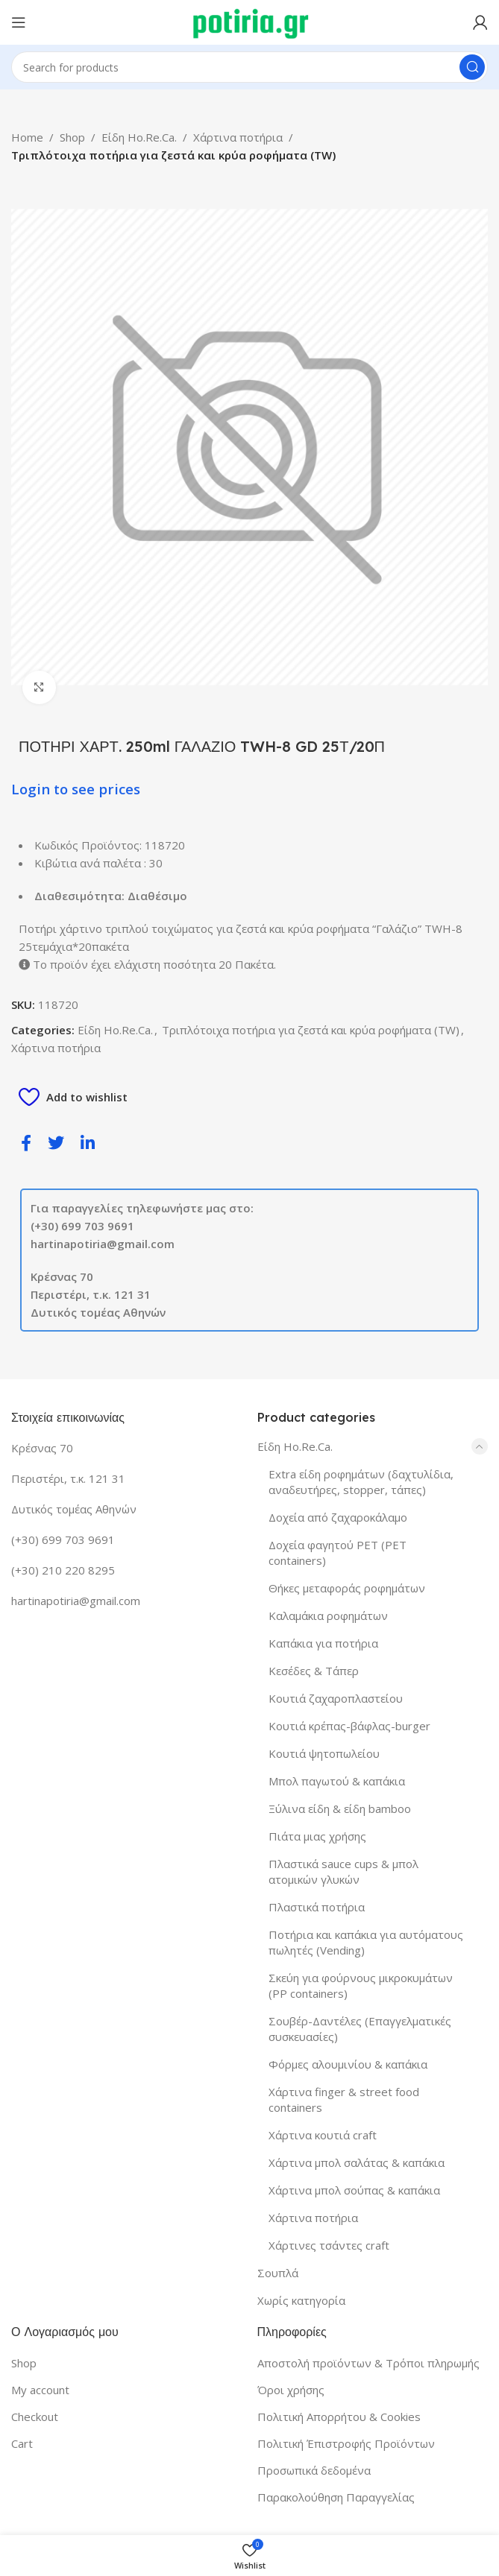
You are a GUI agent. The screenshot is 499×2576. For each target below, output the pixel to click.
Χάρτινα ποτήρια (238, 137)
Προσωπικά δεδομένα (314, 2470)
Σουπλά (277, 2272)
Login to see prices (75, 788)
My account (40, 2389)
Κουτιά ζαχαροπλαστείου (336, 1698)
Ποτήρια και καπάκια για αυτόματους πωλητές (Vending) (366, 1942)
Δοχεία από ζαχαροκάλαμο (338, 1517)
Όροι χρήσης (290, 2389)
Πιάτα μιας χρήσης (317, 1836)
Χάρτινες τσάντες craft (329, 2245)
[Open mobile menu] (19, 22)
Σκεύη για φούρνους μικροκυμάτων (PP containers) (361, 1985)
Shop (72, 137)
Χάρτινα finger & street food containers (344, 2099)
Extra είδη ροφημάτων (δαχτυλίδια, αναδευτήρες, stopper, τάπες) (361, 1481)
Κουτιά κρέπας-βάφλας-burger (349, 1725)
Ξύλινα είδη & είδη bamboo (340, 1808)
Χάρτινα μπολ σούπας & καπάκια (354, 2190)
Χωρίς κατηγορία (301, 2300)
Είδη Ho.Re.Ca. (139, 137)
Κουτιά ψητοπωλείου (324, 1753)
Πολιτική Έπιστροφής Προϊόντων (346, 2443)
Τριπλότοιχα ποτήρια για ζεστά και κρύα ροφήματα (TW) (173, 155)
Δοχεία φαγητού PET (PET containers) (338, 1552)
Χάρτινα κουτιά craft (323, 2134)
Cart (22, 2443)
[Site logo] (249, 20)
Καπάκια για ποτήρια (323, 1643)
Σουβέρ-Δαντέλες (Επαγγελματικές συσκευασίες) (360, 2028)
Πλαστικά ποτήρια (317, 1906)
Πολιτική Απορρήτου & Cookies (339, 2416)
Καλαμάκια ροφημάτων (328, 1615)
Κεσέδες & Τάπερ (314, 1670)
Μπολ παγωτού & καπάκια (337, 1780)
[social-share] (26, 1142)
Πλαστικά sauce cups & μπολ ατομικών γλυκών (343, 1871)
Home (27, 137)
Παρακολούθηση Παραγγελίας (336, 2497)
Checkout (34, 2416)
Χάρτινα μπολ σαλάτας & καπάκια (357, 2162)
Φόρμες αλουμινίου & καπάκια (348, 2064)
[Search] (249, 67)
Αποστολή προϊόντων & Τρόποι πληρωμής (368, 2362)
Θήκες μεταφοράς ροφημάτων (347, 1587)
